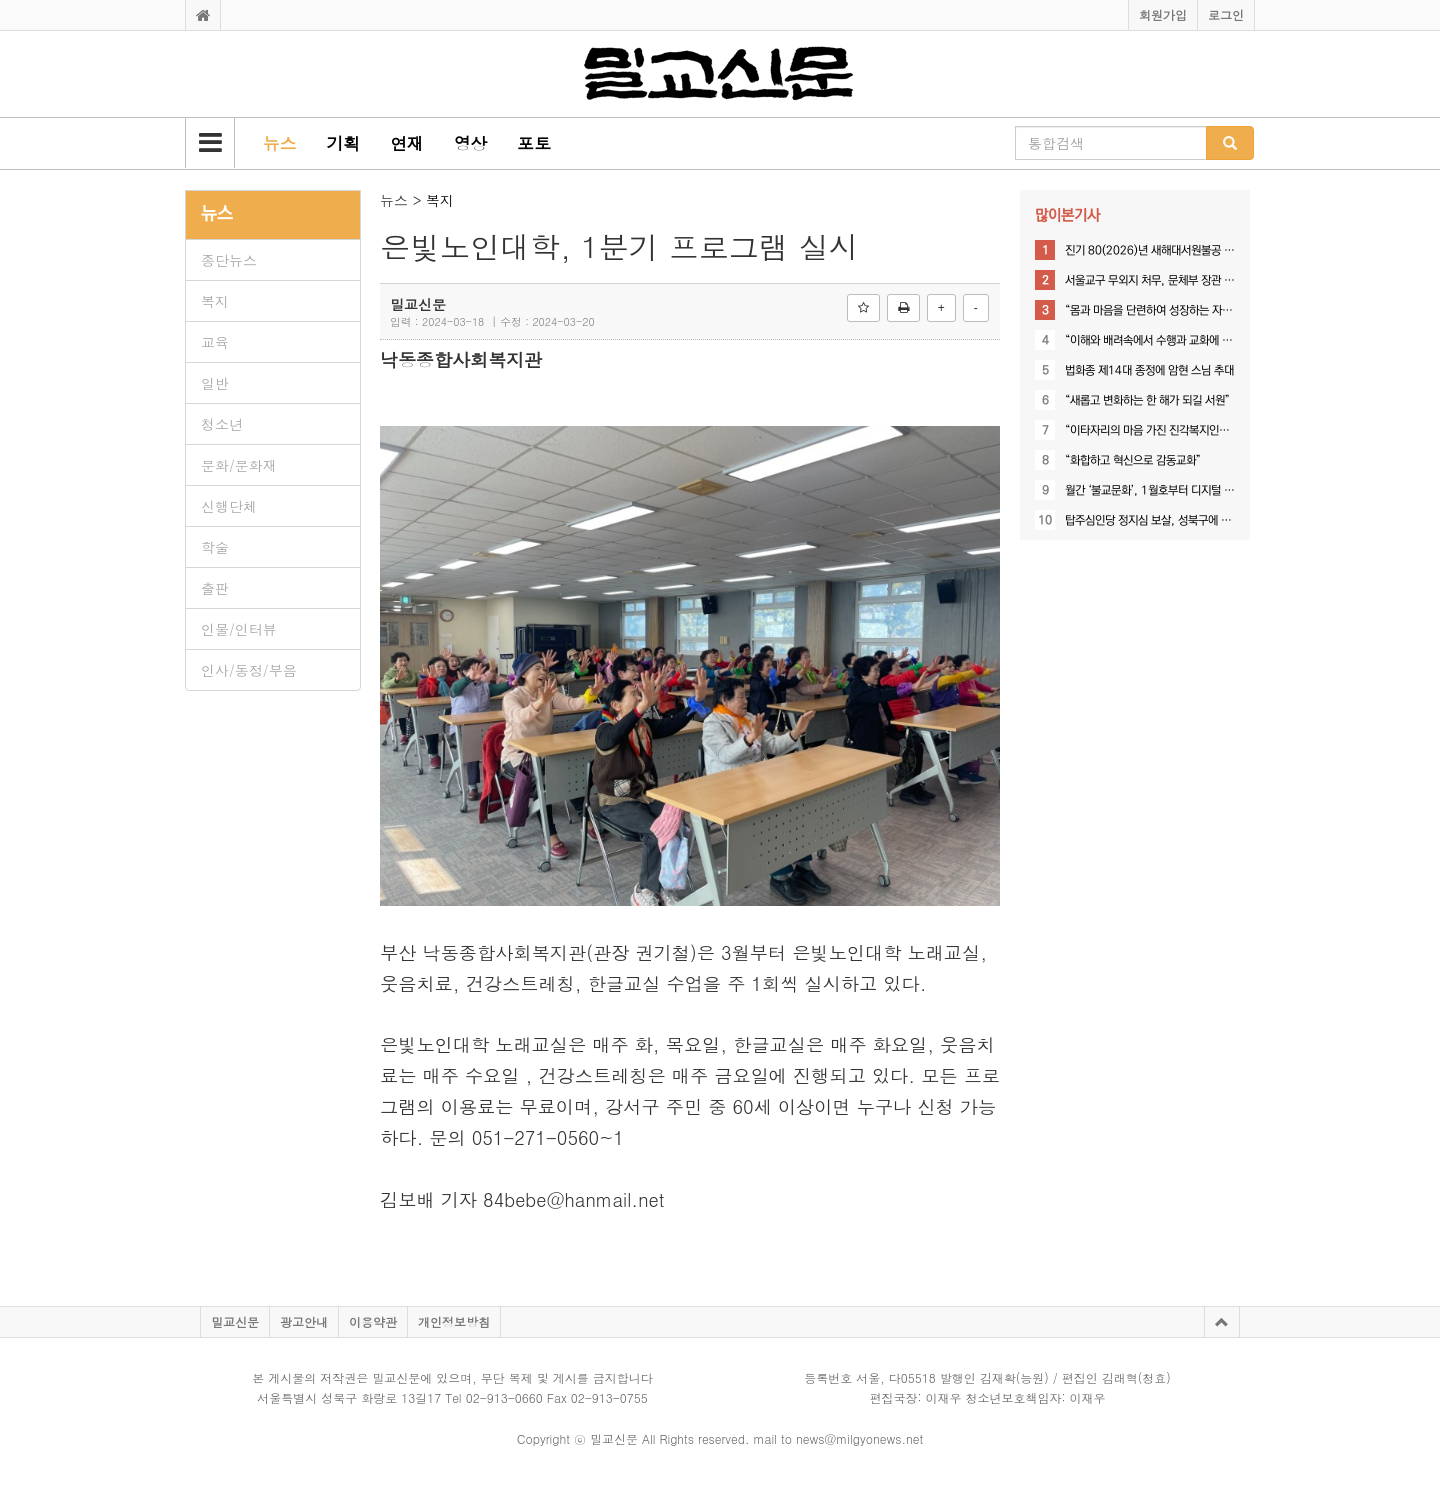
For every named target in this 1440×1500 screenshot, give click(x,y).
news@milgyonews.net (859, 1438)
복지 (215, 301)
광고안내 (304, 1321)
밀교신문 (235, 1321)
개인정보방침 (454, 1321)
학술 (215, 547)
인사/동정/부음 (249, 670)
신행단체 (229, 506)
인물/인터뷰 (239, 629)
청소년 (222, 424)
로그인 (1226, 14)
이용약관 (373, 1321)
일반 (215, 383)
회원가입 (1163, 14)
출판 (215, 588)
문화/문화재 (239, 465)
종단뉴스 (229, 260)
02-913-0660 (504, 1397)
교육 (215, 342)
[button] (210, 143)
